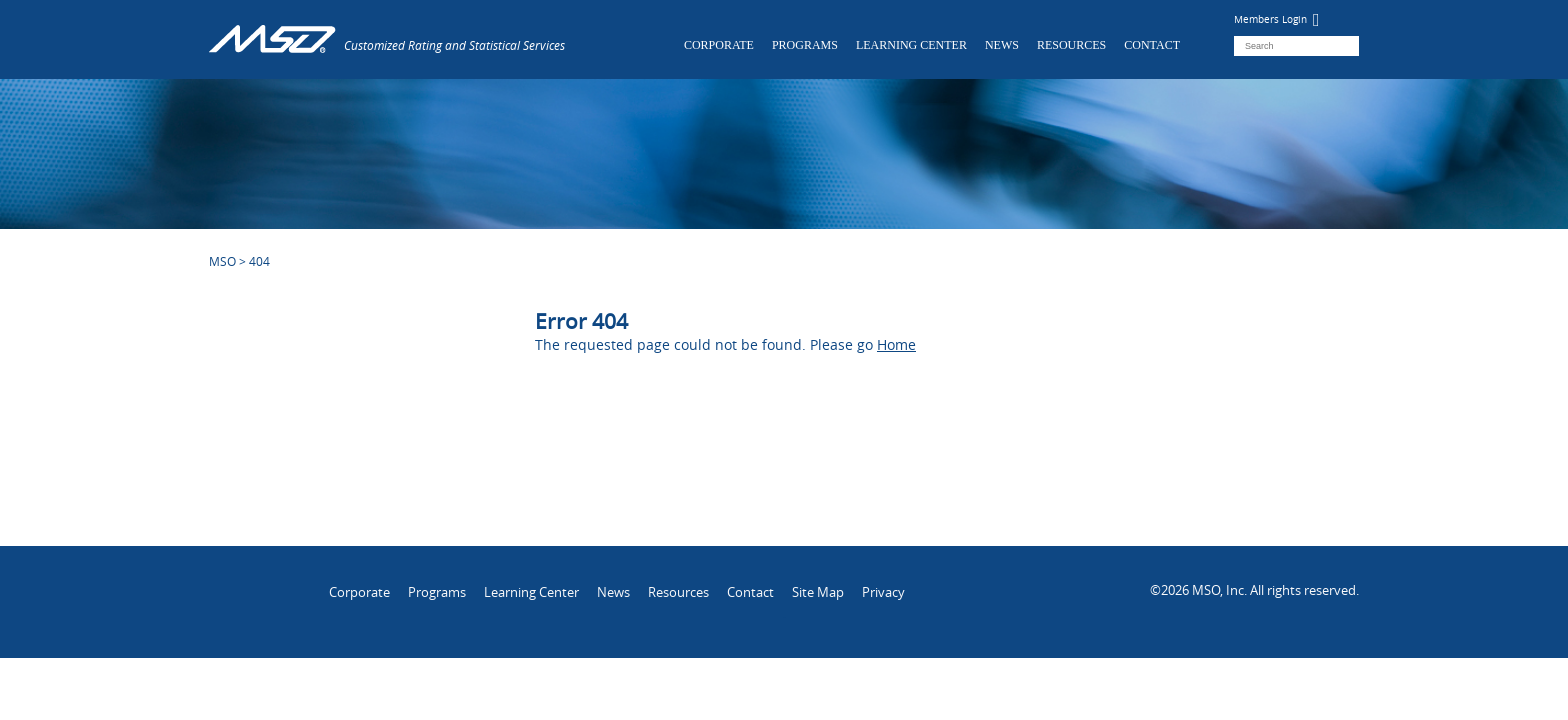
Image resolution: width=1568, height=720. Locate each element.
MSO (222, 261)
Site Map (818, 592)
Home (896, 344)
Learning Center (911, 45)
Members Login (1277, 19)
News (1002, 45)
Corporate (719, 45)
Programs (805, 45)
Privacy (883, 592)
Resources (1071, 45)
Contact (1152, 45)
